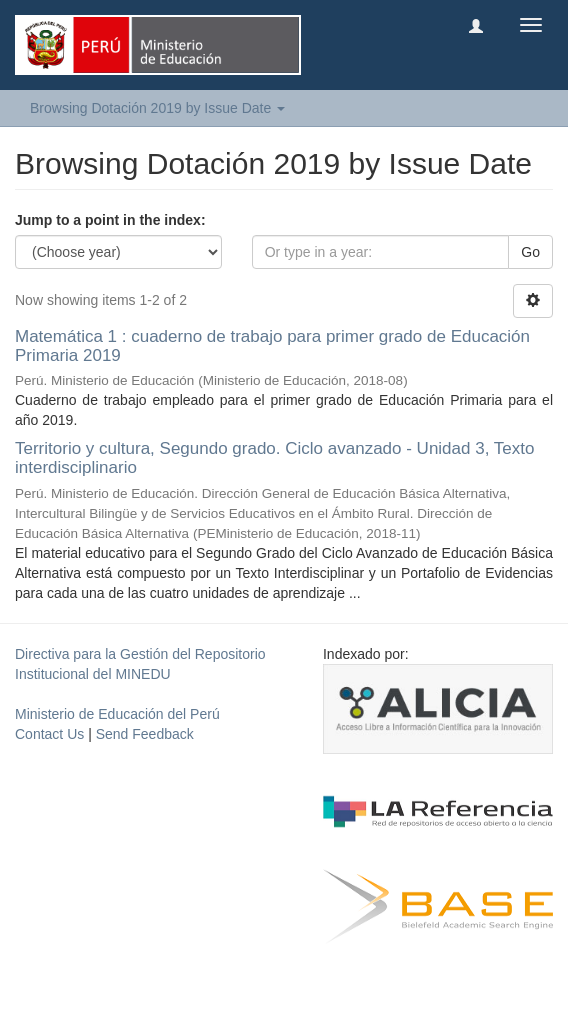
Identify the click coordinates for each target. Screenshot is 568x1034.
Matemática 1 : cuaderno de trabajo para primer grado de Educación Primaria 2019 (272, 346)
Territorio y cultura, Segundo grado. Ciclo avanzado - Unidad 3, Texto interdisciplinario (274, 458)
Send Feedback (145, 734)
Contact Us (49, 734)
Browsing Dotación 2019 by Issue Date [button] (157, 108)
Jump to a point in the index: (110, 220)
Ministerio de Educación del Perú (117, 714)
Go (530, 252)
